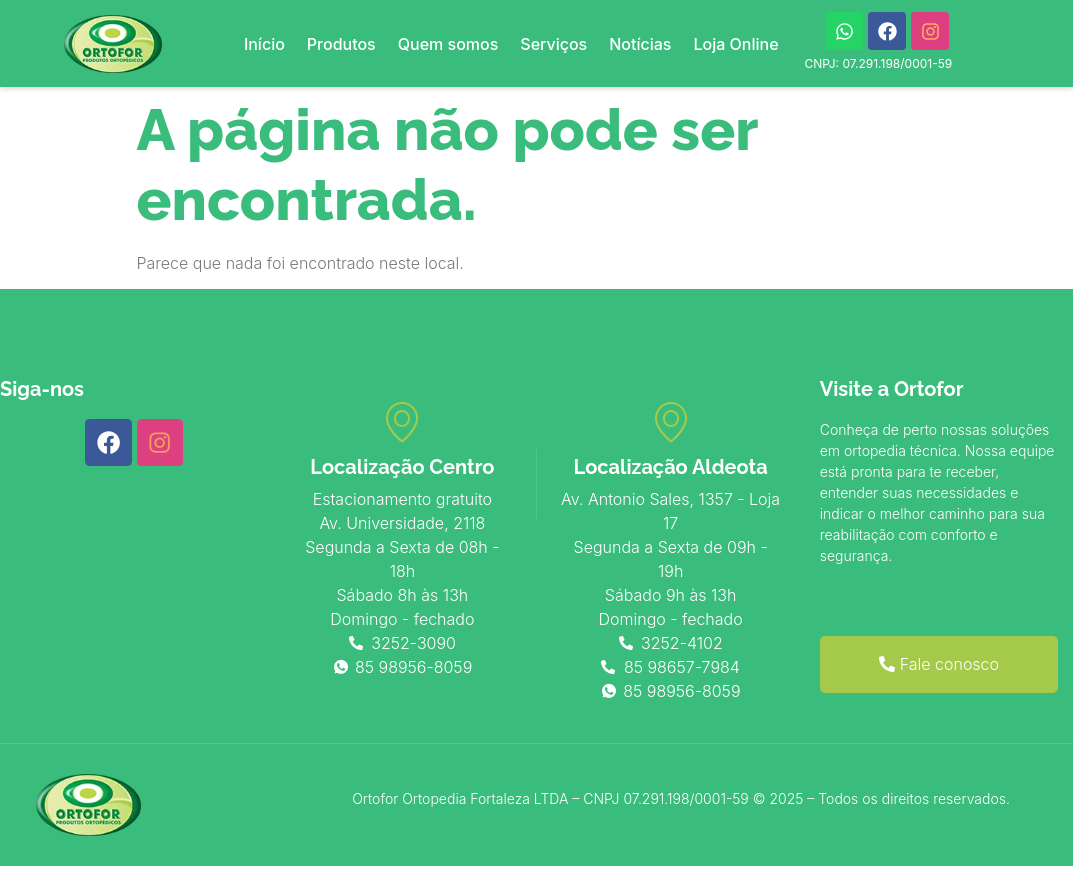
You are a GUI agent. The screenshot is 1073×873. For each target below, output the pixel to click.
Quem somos (448, 44)
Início (264, 44)
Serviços (553, 44)
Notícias (640, 44)
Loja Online (735, 44)
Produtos (341, 44)
